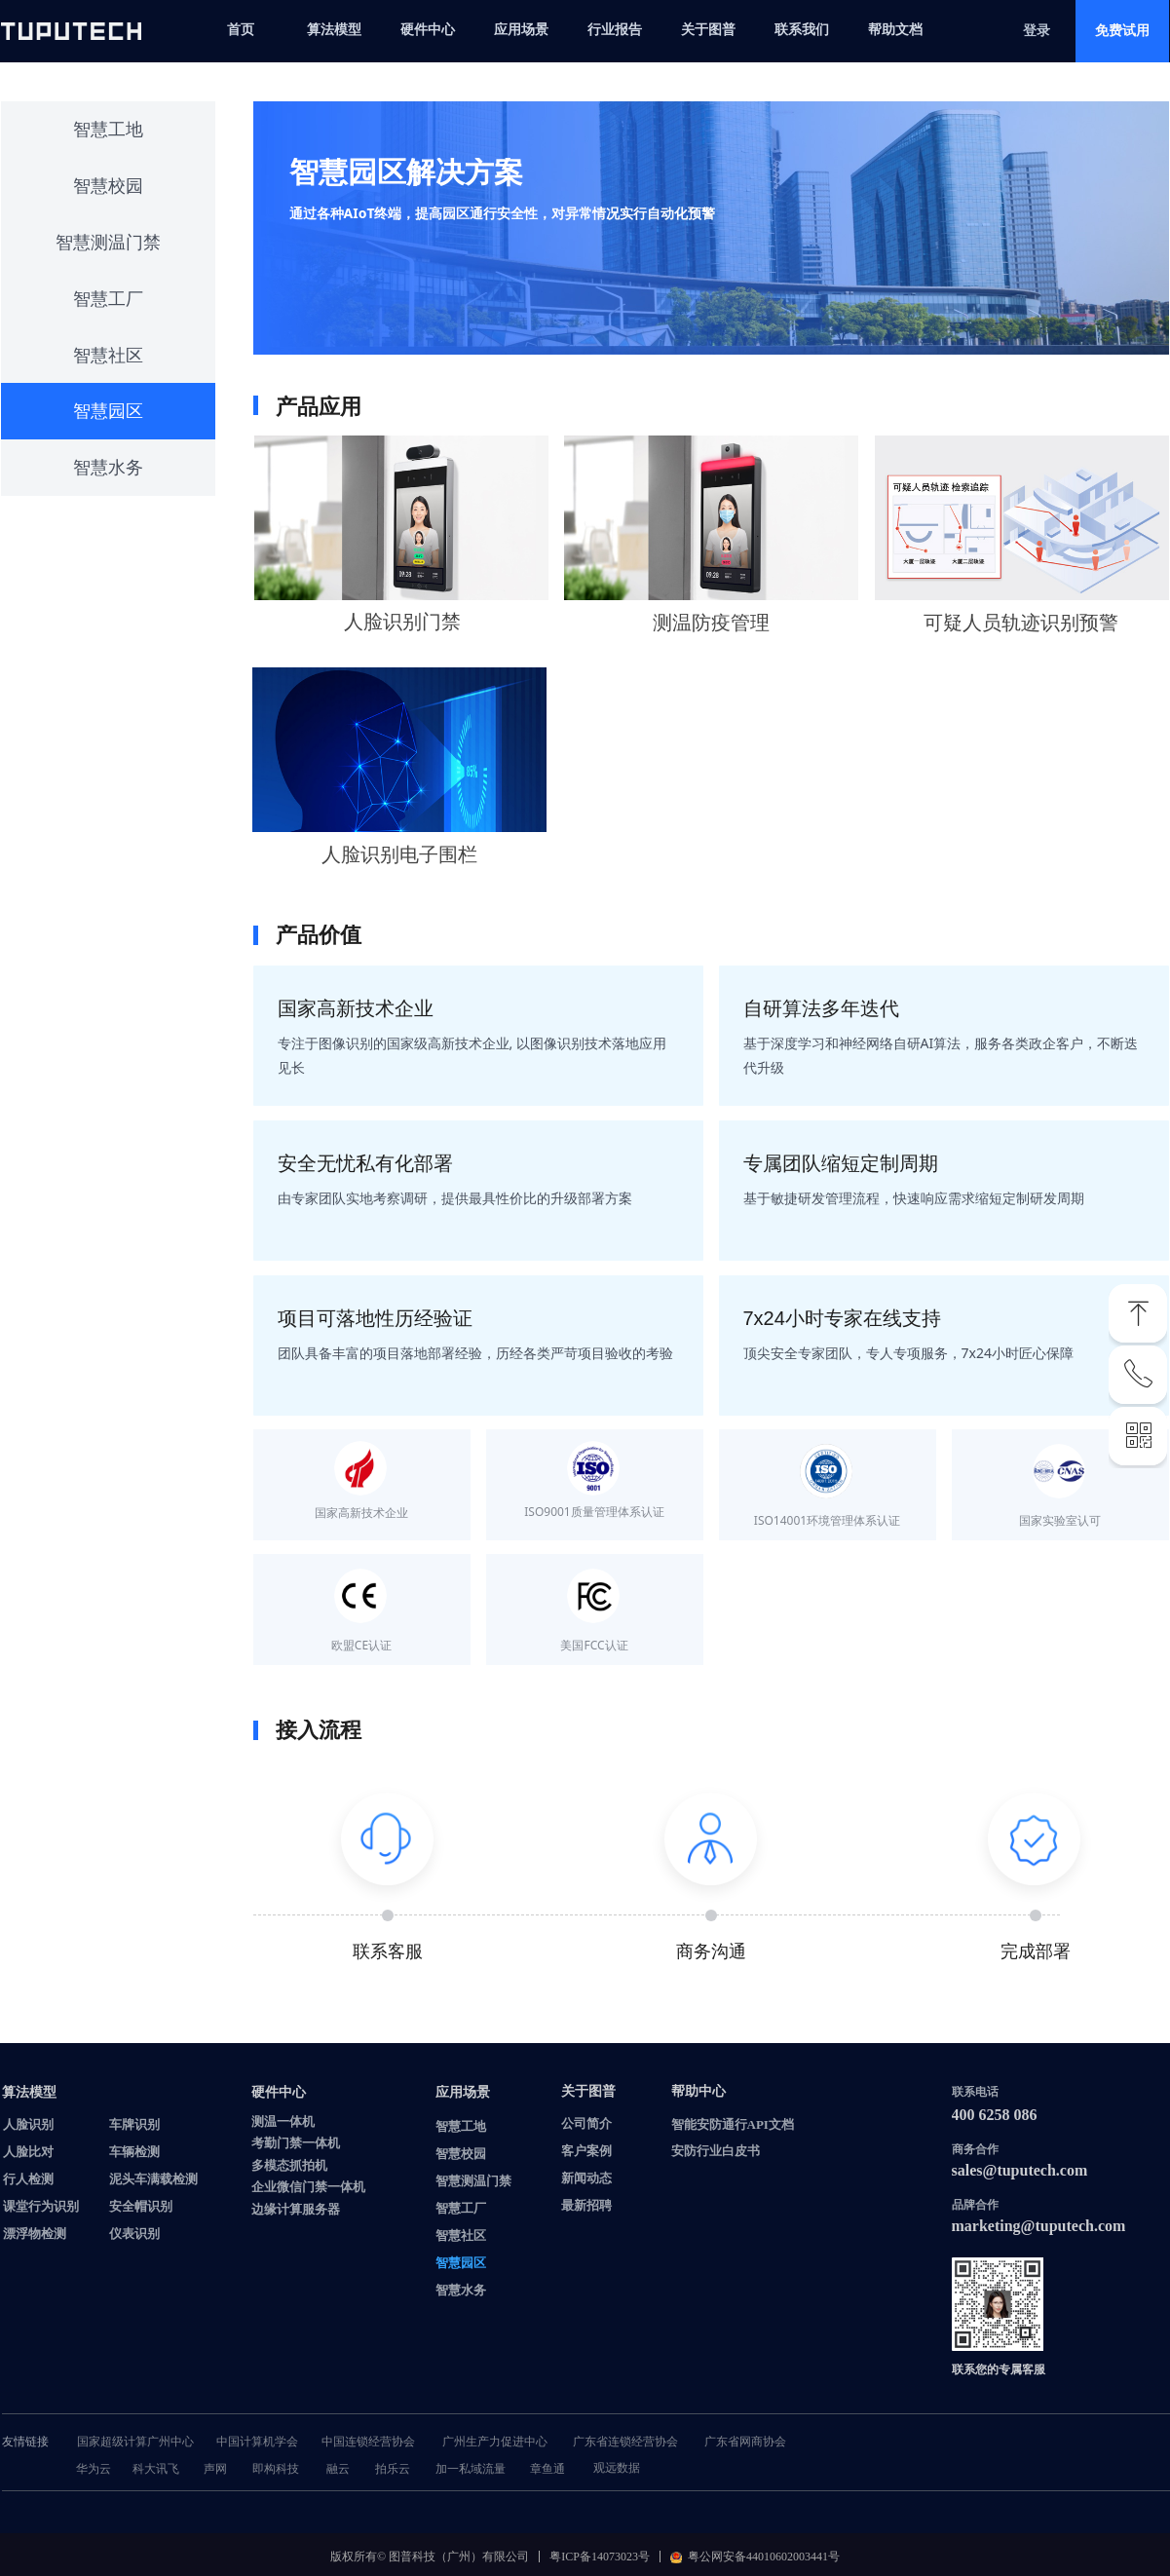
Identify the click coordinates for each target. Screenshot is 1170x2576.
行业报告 (614, 29)
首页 (240, 29)
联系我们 (801, 29)
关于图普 (708, 29)
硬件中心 (427, 29)
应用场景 (521, 29)
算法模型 (334, 29)
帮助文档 (895, 29)
